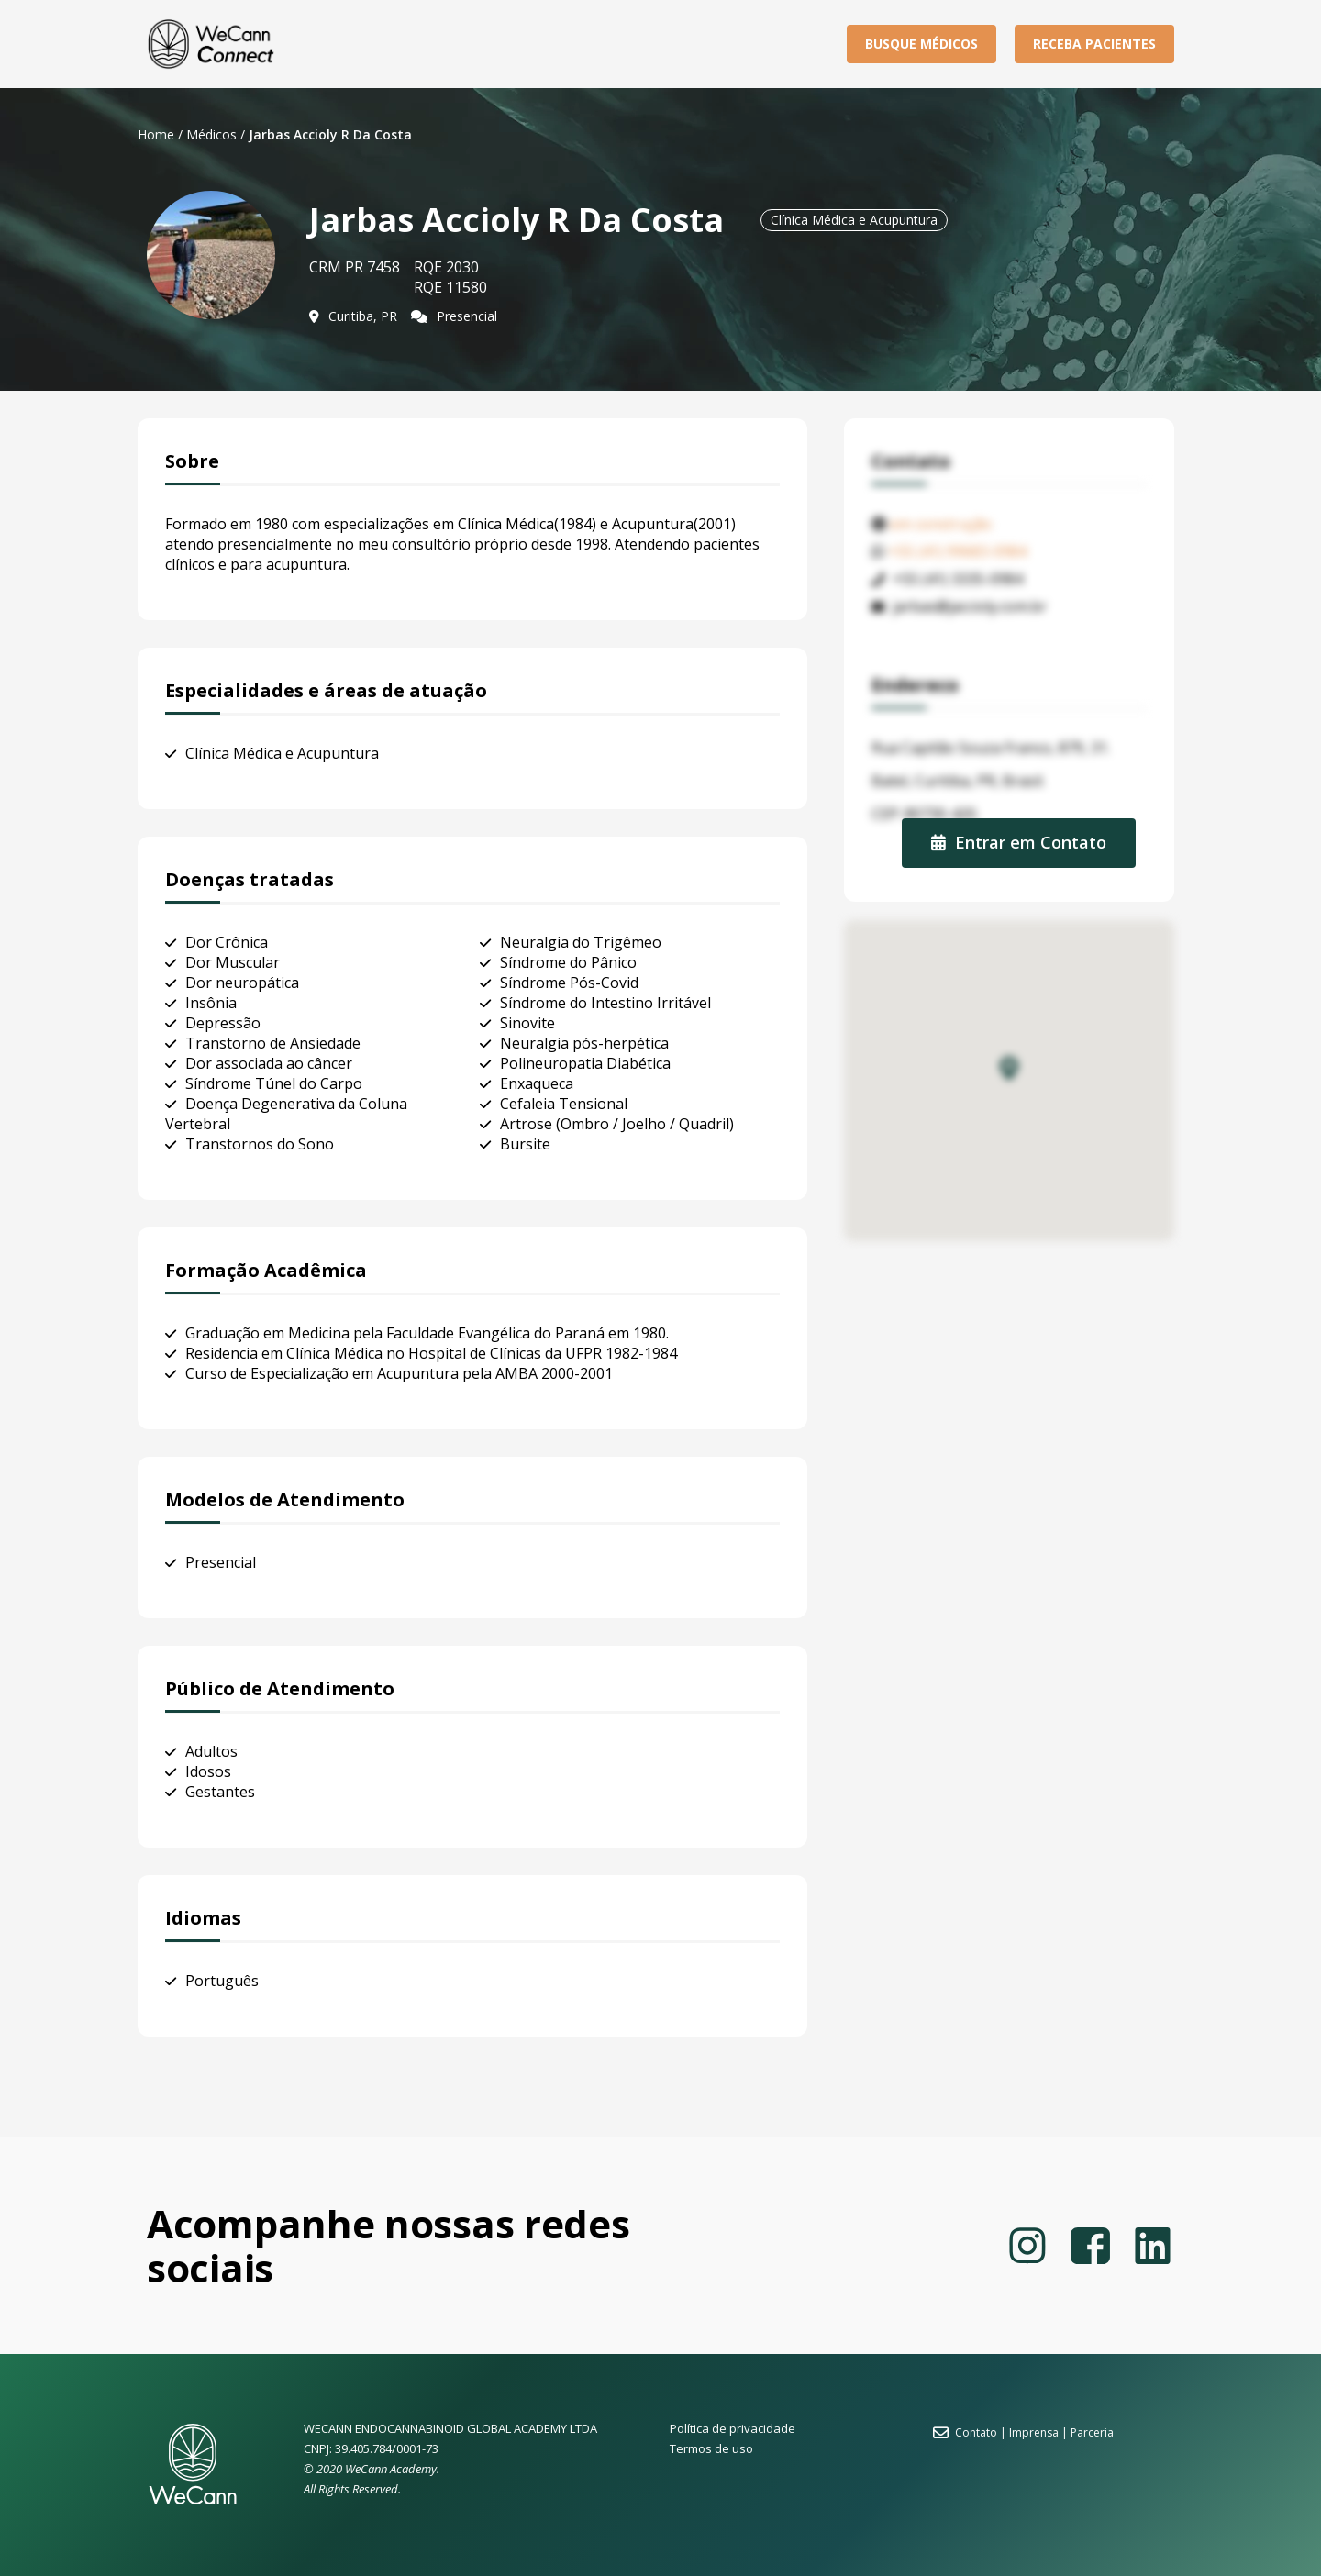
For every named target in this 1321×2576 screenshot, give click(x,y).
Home (156, 134)
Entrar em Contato (1018, 842)
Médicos (211, 134)
